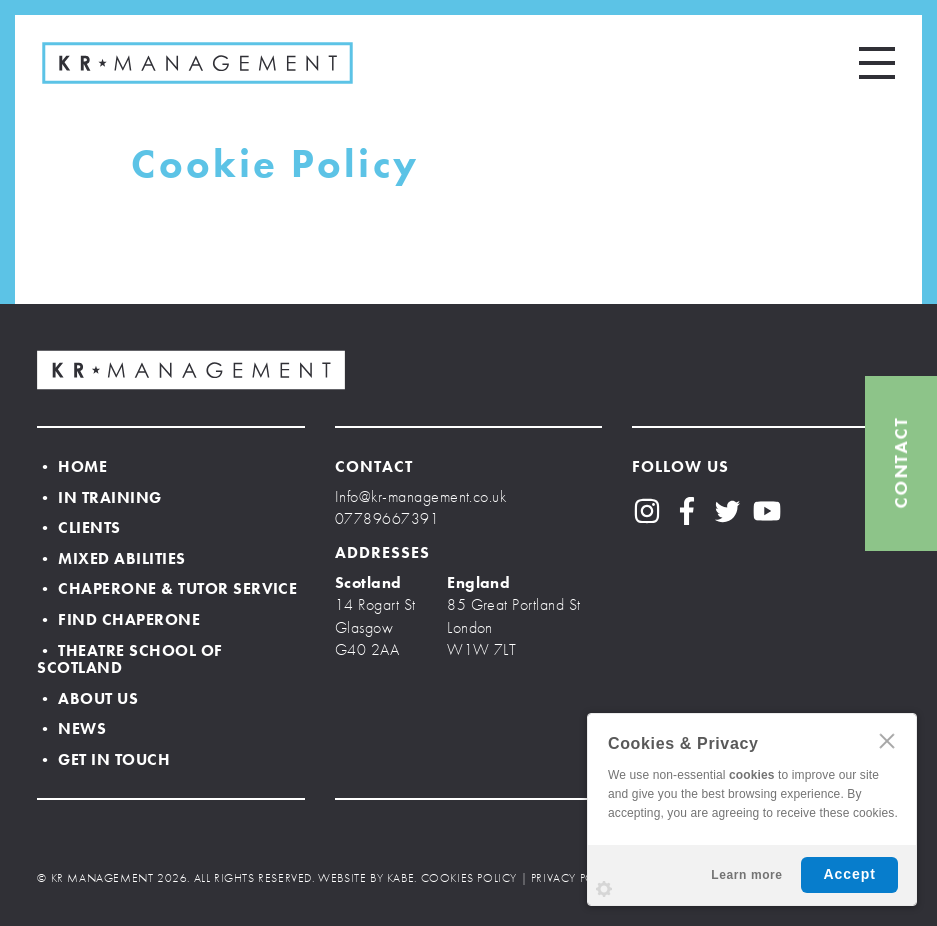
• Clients (78, 527)
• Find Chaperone (118, 619)
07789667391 (387, 518)
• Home (72, 466)
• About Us (87, 698)
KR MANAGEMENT (197, 63)
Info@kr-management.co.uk (421, 496)
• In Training (99, 497)
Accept (849, 874)
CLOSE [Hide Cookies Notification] (887, 741)
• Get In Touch (103, 759)
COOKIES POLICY (469, 878)
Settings (604, 889)
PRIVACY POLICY (575, 878)
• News (71, 728)
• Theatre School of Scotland (129, 659)
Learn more (746, 875)
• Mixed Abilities (111, 558)
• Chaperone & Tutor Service (167, 588)
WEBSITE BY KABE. (367, 878)
